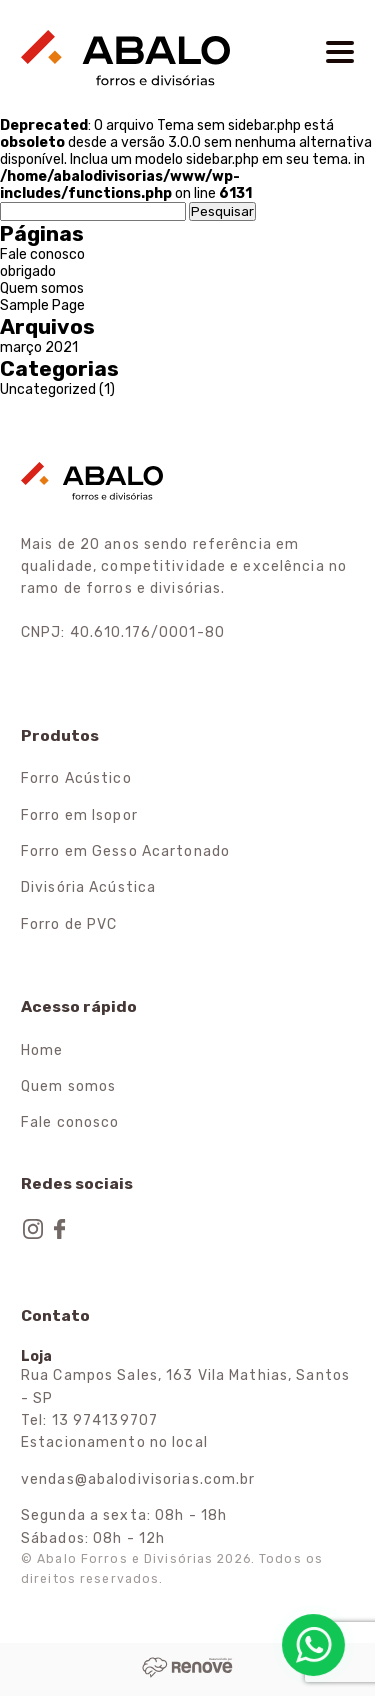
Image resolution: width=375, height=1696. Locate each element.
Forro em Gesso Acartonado (125, 851)
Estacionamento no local (114, 1442)
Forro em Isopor (79, 815)
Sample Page (42, 305)
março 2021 (39, 347)
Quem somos (42, 288)
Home (42, 1050)
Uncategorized (48, 389)
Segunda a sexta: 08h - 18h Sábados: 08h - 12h (124, 1526)
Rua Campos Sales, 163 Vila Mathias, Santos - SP (185, 1386)
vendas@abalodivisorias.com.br (138, 1479)
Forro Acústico (76, 778)
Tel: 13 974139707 (89, 1420)
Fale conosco (42, 254)
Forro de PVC (69, 924)
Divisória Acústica (88, 887)
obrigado (28, 271)
